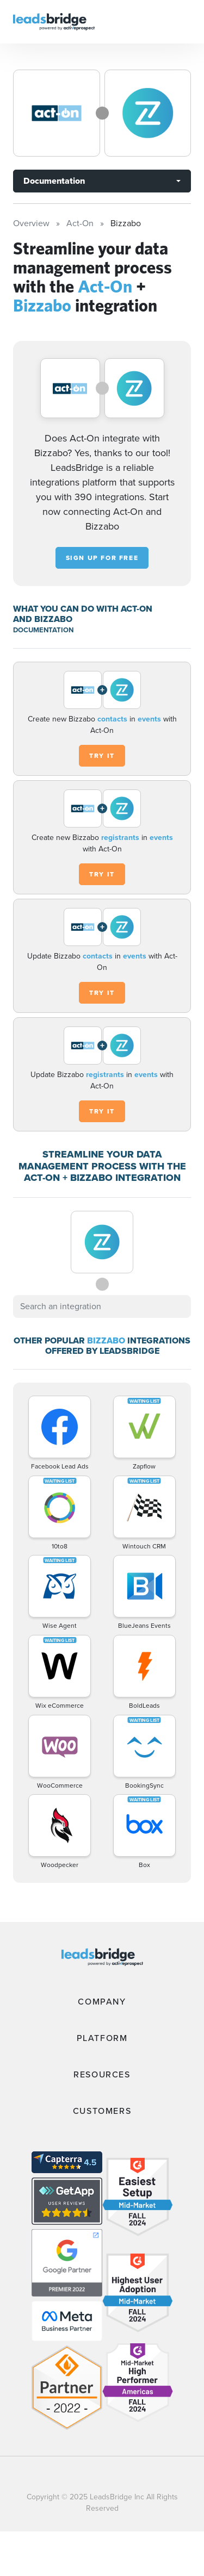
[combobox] (102, 1306)
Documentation (54, 181)
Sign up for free (102, 558)
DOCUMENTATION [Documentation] (43, 630)
